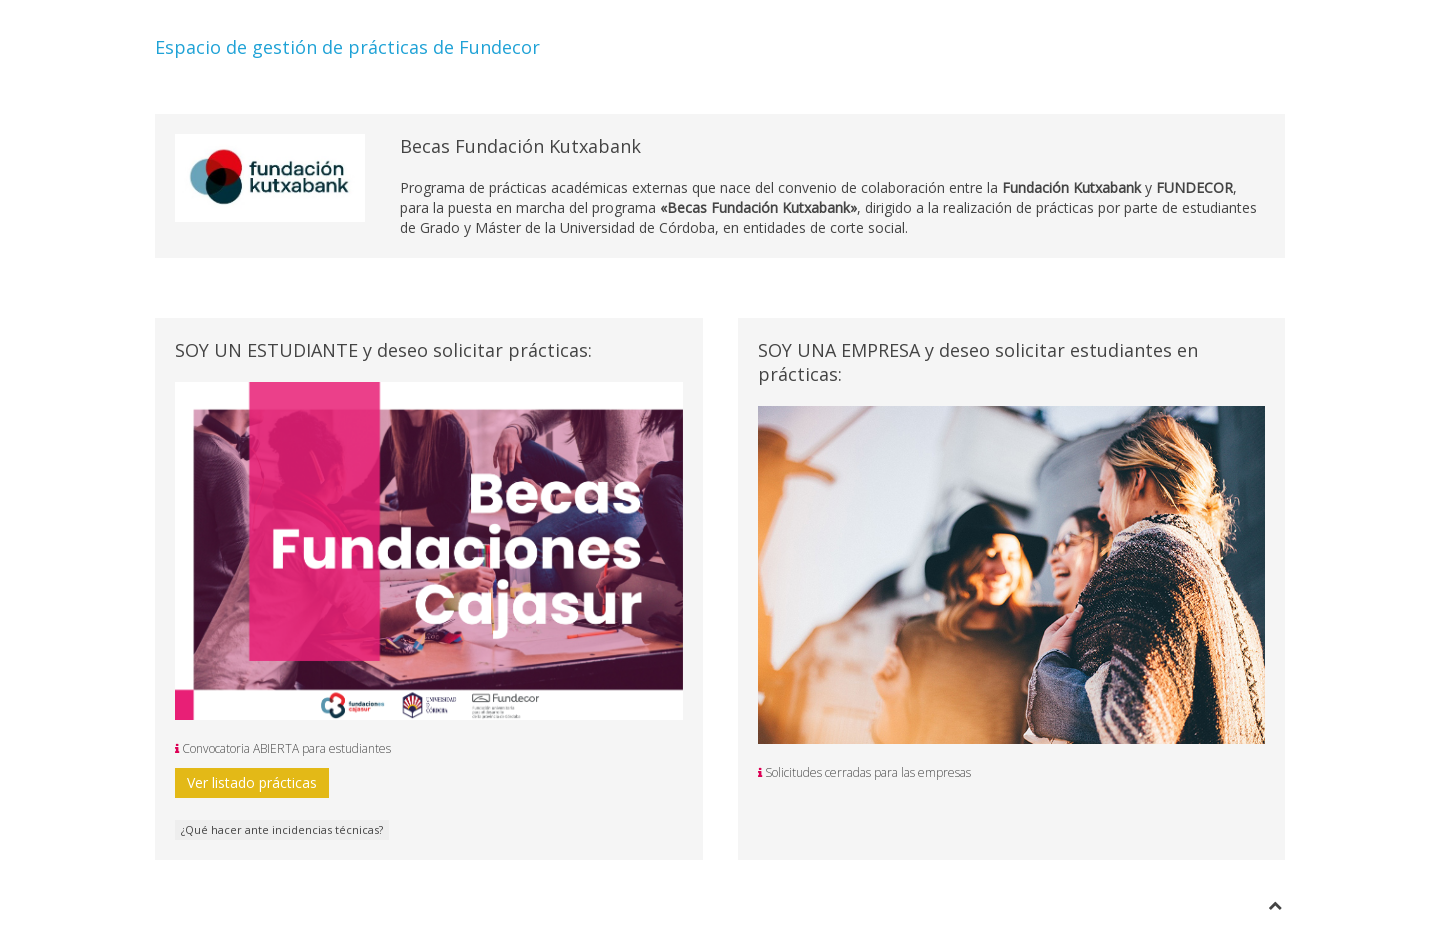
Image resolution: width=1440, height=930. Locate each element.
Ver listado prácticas (252, 782)
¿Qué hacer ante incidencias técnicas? (282, 829)
